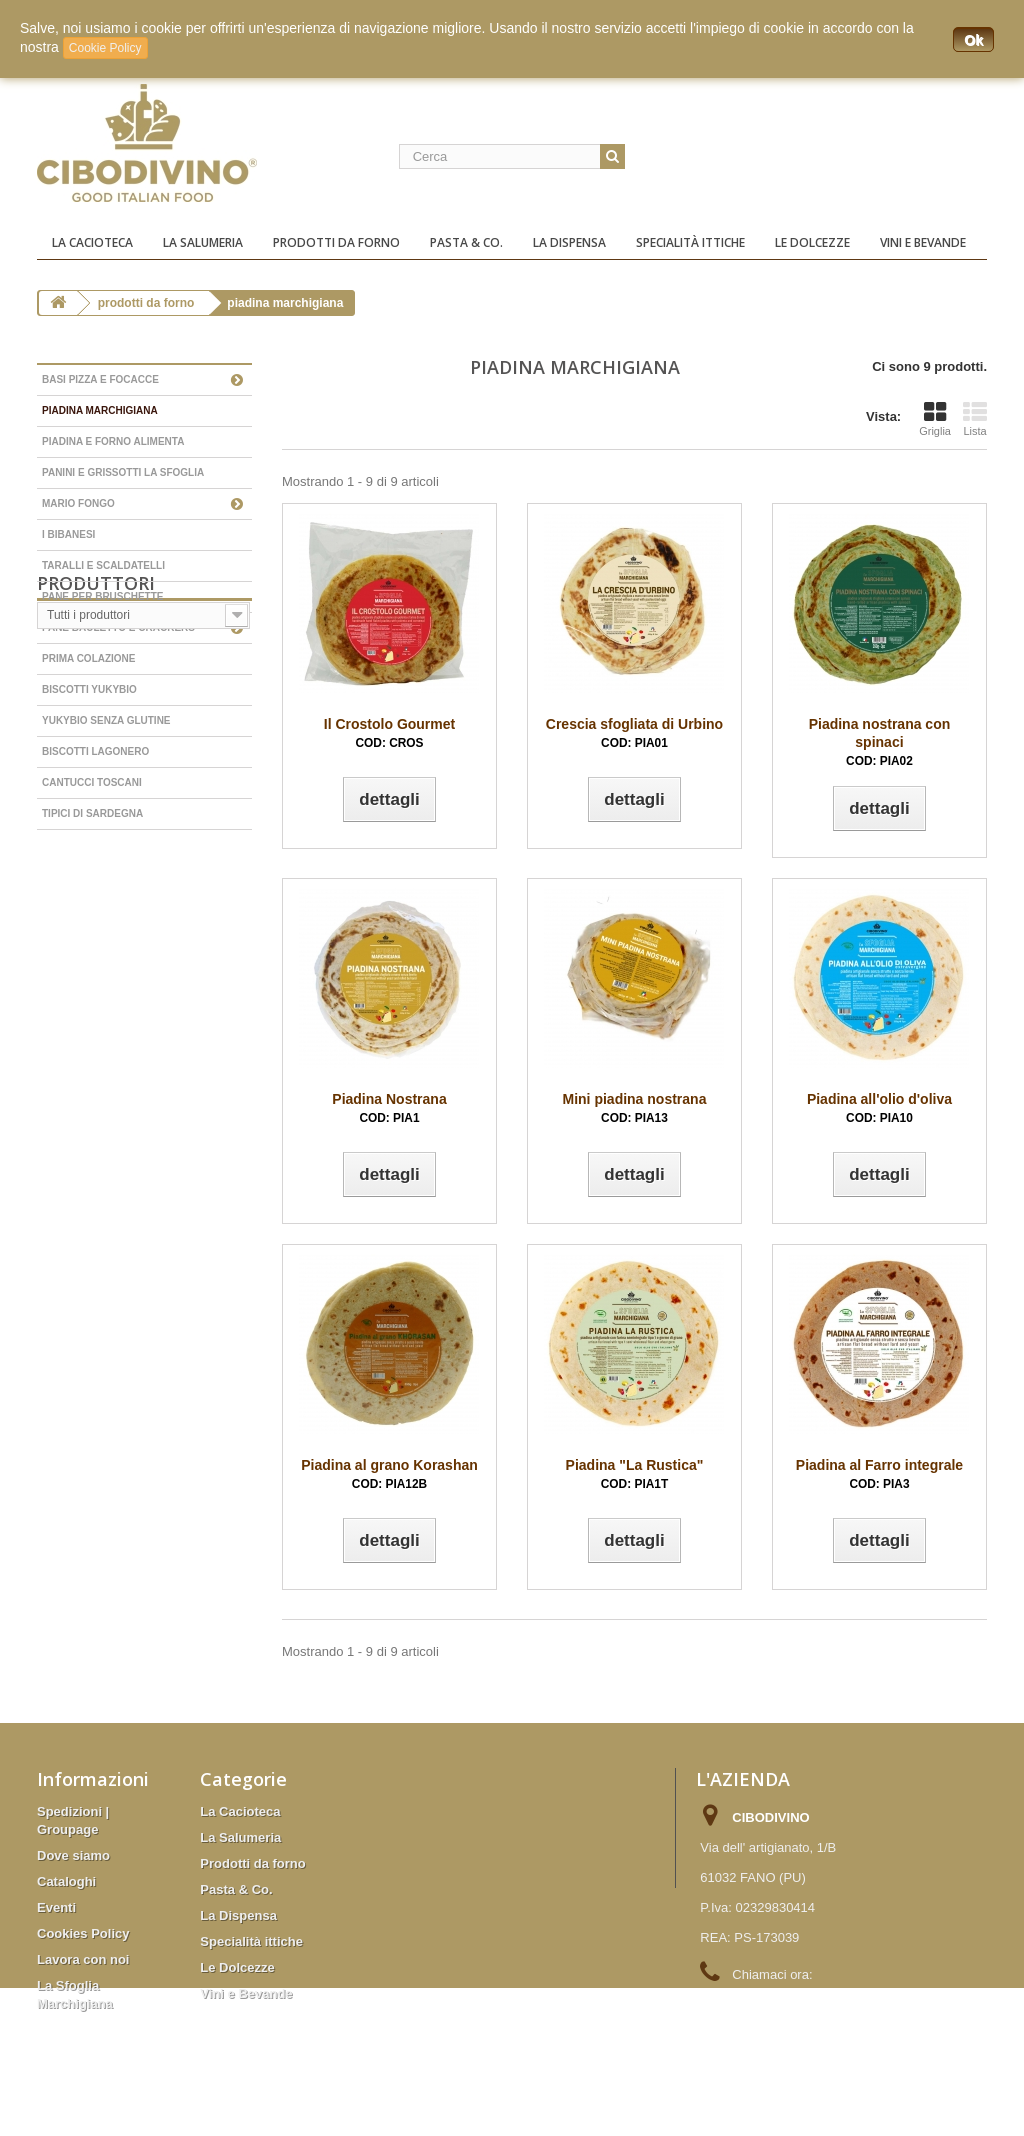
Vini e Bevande (923, 242)
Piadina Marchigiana (100, 410)
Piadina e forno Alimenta (113, 441)
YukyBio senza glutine (106, 720)
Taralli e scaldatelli (103, 565)
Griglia (935, 419)
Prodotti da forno (336, 242)
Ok (973, 40)
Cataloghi (66, 1881)
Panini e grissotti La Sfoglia (123, 472)
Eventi (56, 1907)
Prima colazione (89, 658)
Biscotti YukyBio (89, 689)
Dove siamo (73, 1855)
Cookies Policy (83, 1933)
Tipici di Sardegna (92, 813)
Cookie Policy (105, 48)
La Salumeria (203, 242)
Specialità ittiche (690, 242)
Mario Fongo (78, 503)
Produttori (96, 875)
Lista (975, 419)
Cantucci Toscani (92, 782)
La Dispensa (569, 242)
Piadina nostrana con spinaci (880, 742)
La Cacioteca (92, 242)
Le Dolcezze (812, 242)
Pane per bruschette (103, 596)
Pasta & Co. (466, 242)
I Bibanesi (68, 534)
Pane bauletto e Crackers (118, 627)
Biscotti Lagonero (95, 751)
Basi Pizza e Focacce (100, 379)
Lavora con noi (83, 1959)
